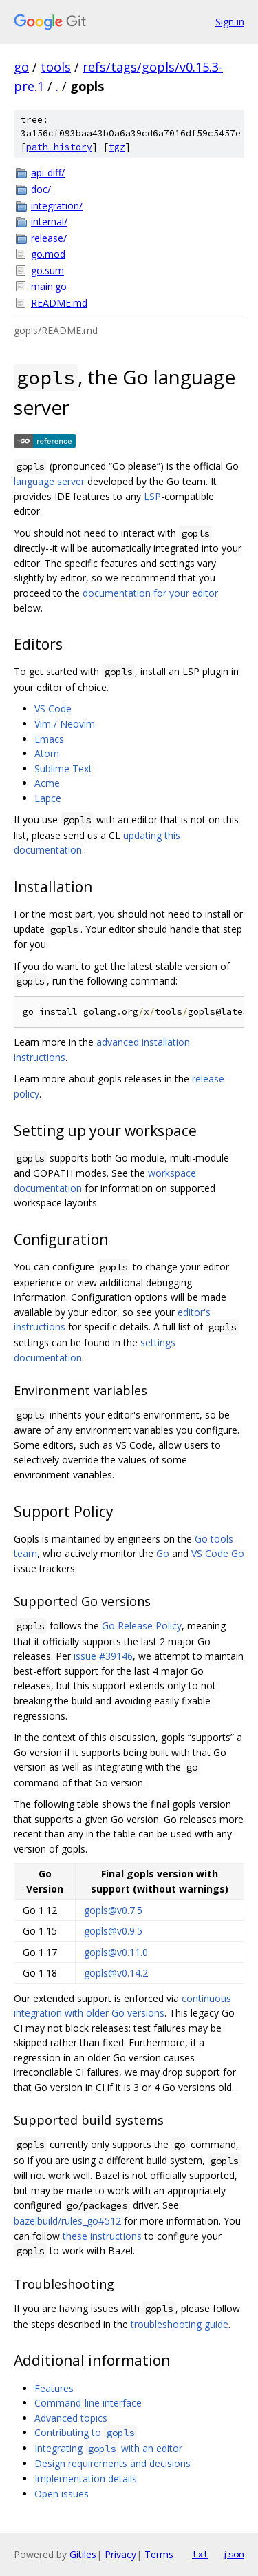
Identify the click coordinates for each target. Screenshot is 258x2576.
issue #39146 (103, 1655)
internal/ (49, 221)
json (233, 2554)
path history (59, 147)
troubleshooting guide (179, 2324)
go (21, 67)
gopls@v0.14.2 (116, 1972)
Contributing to (85, 2432)
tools (56, 67)
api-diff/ (48, 172)
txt (200, 2554)
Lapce (47, 798)
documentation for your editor (150, 592)
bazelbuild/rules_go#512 (67, 2220)
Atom (46, 753)
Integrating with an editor (108, 2448)
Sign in (229, 21)
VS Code (53, 708)
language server (49, 481)
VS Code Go (217, 1553)
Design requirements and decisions (112, 2463)
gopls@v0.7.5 (113, 1910)
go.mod (48, 253)
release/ (49, 238)
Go (162, 1553)
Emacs (49, 738)
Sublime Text (63, 768)
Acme (47, 783)
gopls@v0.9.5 (113, 1930)
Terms (158, 2554)
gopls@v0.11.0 (116, 1952)
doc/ (41, 189)
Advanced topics (70, 2417)
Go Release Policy (142, 1625)
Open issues (61, 2493)
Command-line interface (88, 2402)
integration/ (57, 205)
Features (54, 2388)
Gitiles (82, 2554)
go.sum (47, 270)
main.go (49, 286)
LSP (152, 496)
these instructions (102, 2236)
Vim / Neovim (64, 723)
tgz (117, 147)
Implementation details (85, 2478)
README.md (59, 302)
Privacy (120, 2554)
